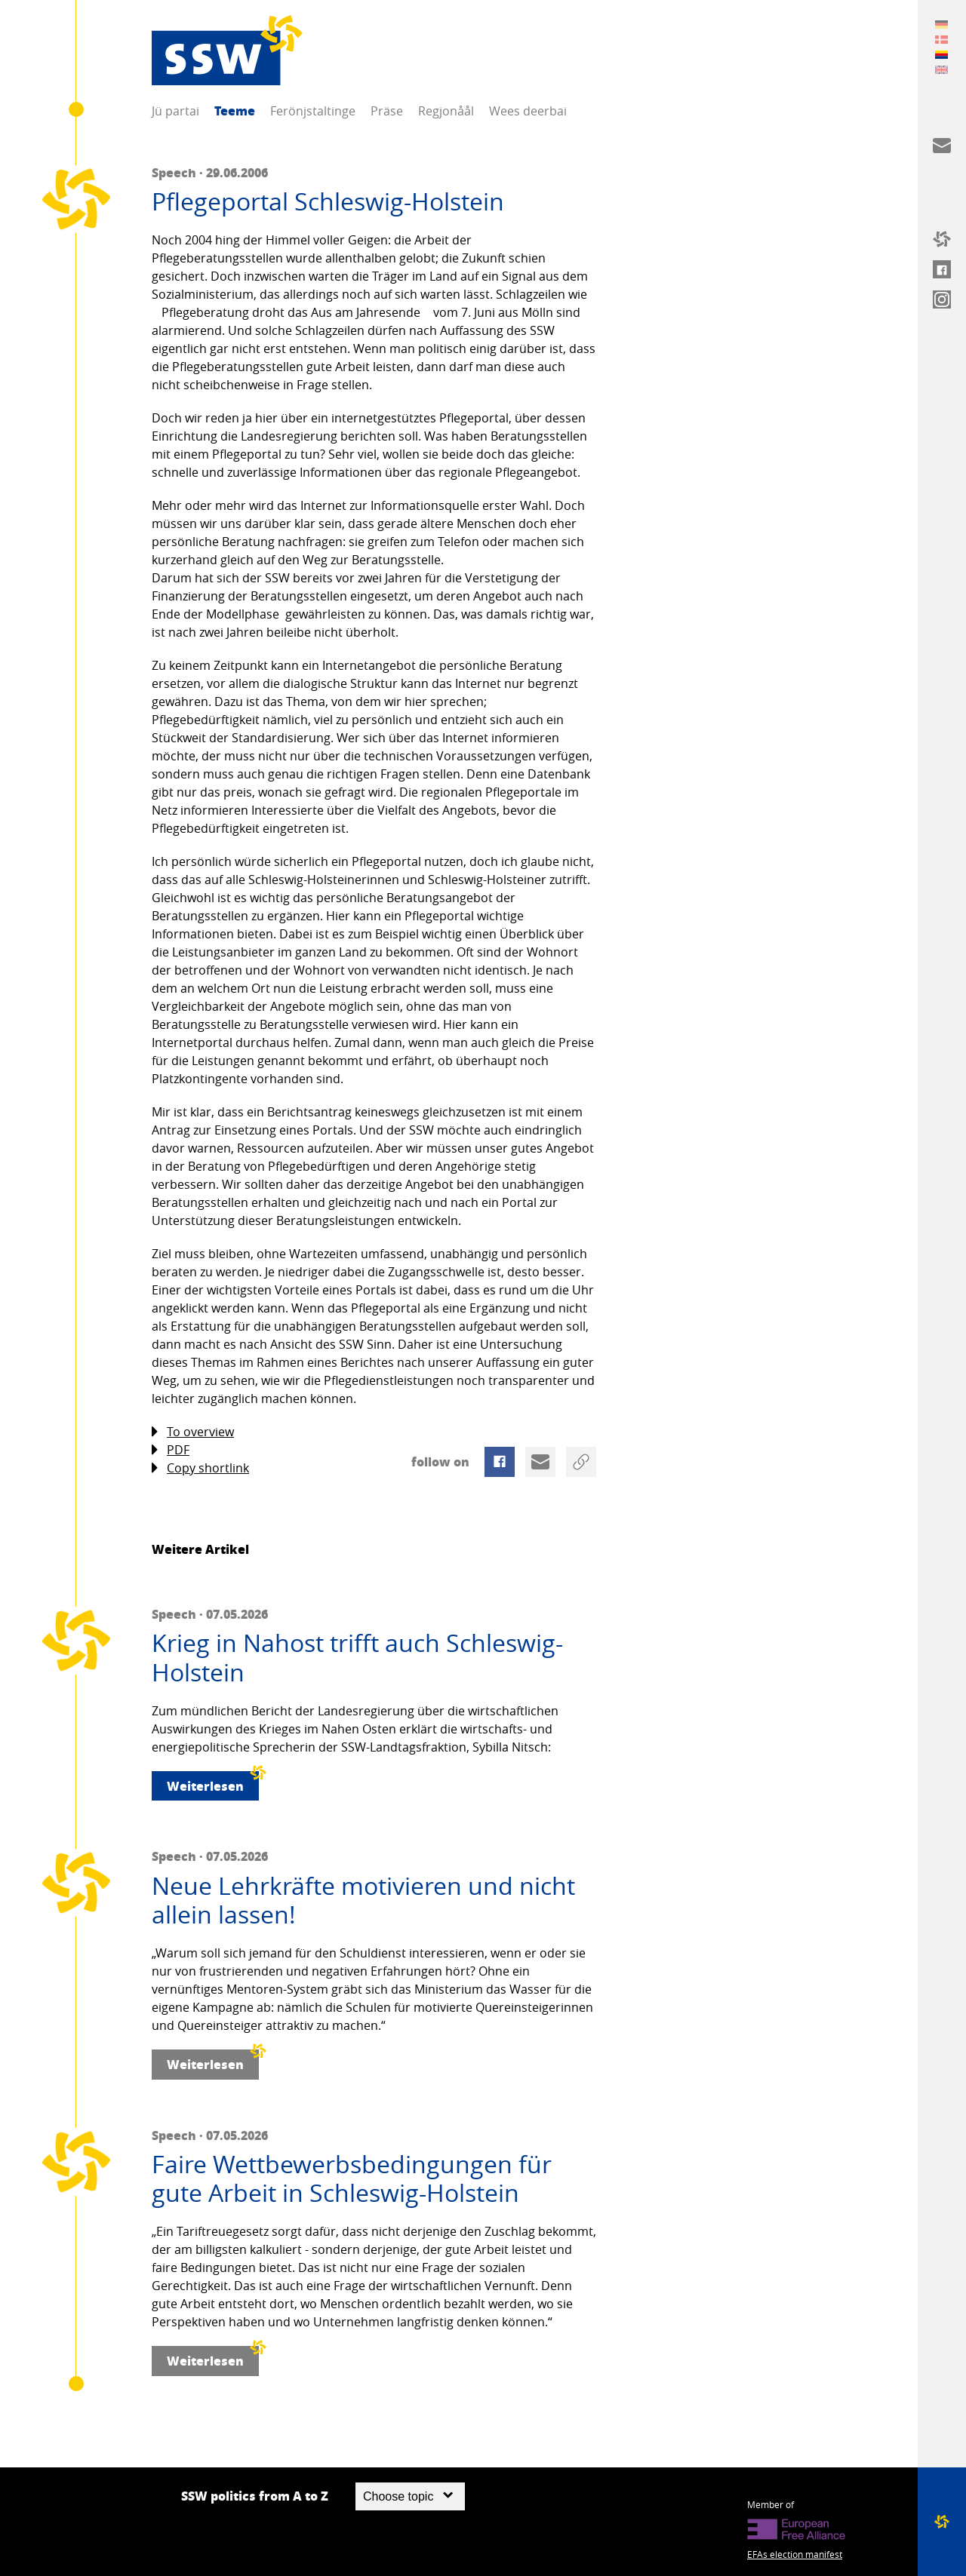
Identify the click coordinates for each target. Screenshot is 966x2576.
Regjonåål (446, 111)
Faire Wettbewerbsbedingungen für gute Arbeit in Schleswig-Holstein (352, 2179)
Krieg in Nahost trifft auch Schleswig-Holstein (357, 1658)
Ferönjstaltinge (312, 111)
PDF (170, 1450)
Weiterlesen (213, 1783)
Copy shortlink (200, 1468)
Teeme (234, 110)
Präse (387, 111)
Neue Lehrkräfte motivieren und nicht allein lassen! (363, 1900)
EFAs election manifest (794, 2554)
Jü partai (175, 111)
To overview (193, 1432)
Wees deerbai (528, 111)
